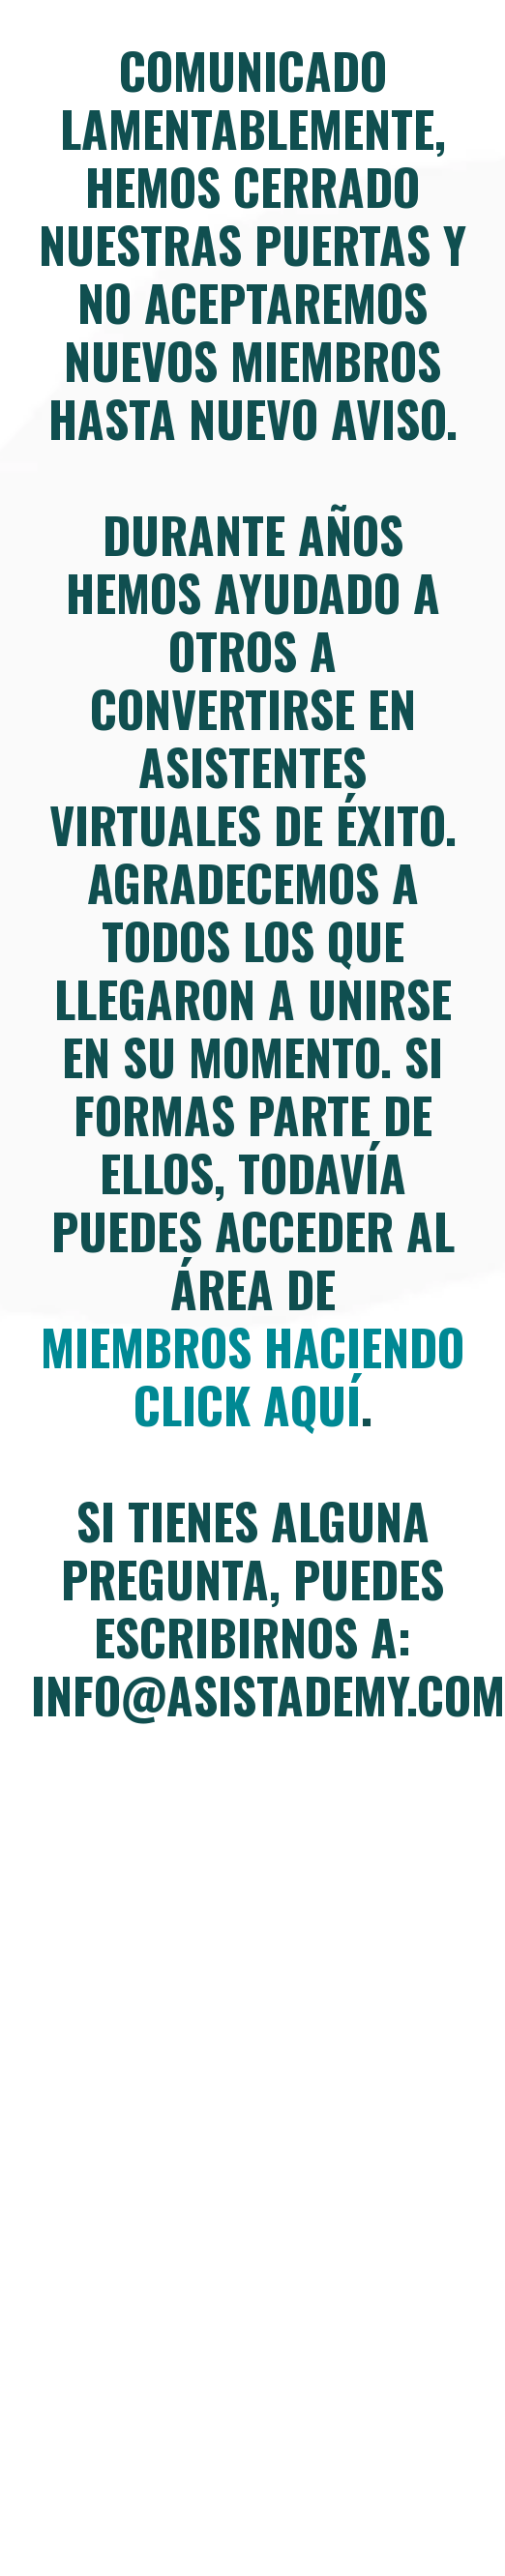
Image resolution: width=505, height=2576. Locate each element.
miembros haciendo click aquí (252, 1375)
